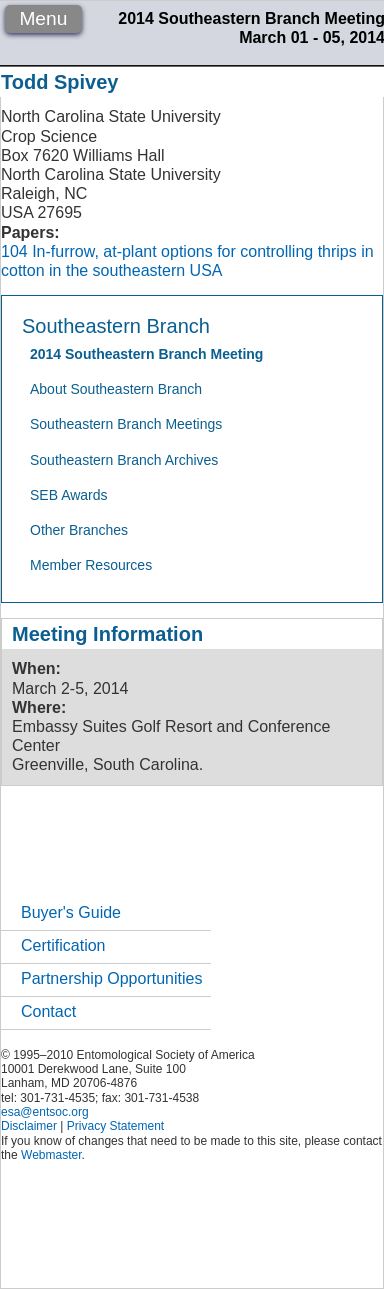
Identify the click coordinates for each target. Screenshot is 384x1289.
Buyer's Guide (71, 912)
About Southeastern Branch (116, 389)
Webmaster (51, 1155)
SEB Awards (69, 495)
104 (14, 251)
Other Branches (79, 530)
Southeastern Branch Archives (124, 460)
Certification (63, 945)
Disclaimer (29, 1126)
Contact (48, 1011)
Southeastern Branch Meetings (126, 424)
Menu (43, 18)
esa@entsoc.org (45, 1112)
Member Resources (91, 565)
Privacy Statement (115, 1126)
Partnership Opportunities (111, 978)
